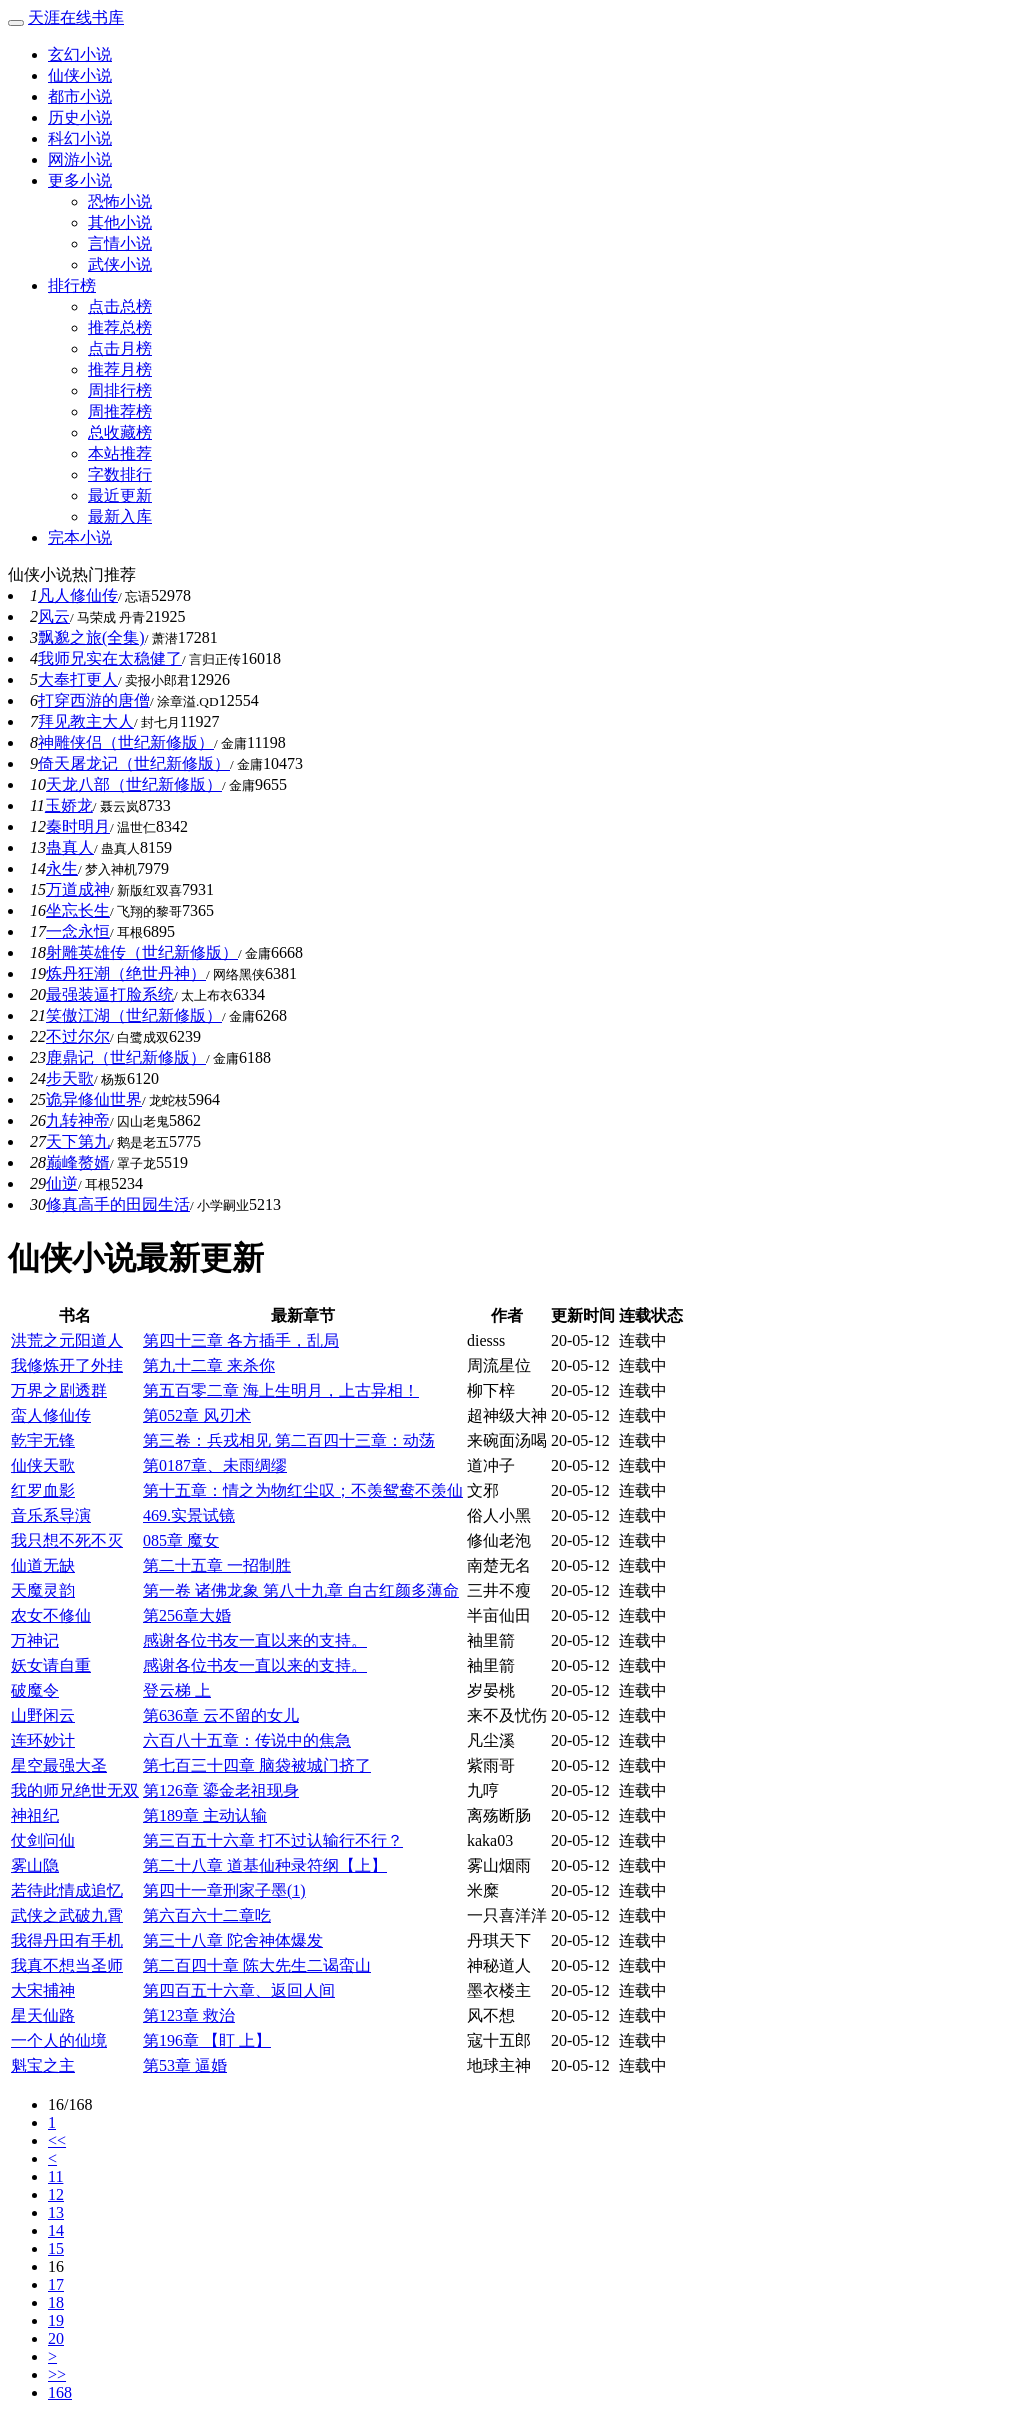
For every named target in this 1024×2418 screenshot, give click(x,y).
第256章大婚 (187, 1615)
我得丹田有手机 (67, 1940)
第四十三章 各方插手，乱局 (241, 1340)
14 (56, 2230)
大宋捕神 (43, 1990)
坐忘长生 (78, 910)
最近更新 (120, 495)
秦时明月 (78, 826)
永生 (62, 868)
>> (57, 2374)
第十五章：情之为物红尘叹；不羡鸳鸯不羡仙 (303, 1490)
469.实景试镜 (189, 1515)
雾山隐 (35, 1865)
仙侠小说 (80, 75)
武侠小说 (120, 264)
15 (56, 2248)
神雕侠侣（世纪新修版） (126, 742)
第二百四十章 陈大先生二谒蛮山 (257, 1965)
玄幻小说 (80, 54)
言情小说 (120, 243)
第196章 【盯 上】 (207, 2040)
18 (56, 2302)
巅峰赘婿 (78, 1162)
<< (57, 2140)
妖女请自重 (51, 1665)
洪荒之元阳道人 (67, 1340)
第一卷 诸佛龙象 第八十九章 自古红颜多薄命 (301, 1590)
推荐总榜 (120, 327)
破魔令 (35, 1690)
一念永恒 (78, 931)
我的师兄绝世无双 (75, 1790)
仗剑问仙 (43, 1840)
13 (56, 2212)
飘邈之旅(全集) (91, 637)
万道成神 (78, 889)
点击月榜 (120, 348)
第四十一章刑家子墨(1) (224, 1890)
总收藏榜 (120, 432)
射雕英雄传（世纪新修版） (142, 952)
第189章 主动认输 (205, 1815)
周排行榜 (120, 390)
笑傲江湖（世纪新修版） (134, 1015)
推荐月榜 (120, 369)
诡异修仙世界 (94, 1099)
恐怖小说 (120, 201)
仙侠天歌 (43, 1465)
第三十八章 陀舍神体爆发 (233, 1940)
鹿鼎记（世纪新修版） (126, 1057)
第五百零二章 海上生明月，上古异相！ (281, 1390)
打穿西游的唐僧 (94, 700)
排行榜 (72, 285)
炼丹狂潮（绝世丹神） (126, 973)
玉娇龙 (69, 805)
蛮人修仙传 (51, 1415)
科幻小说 (80, 138)
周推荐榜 (120, 411)
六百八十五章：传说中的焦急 (247, 1740)
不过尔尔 (78, 1036)
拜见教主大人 (86, 721)
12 (56, 2194)
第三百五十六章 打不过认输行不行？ (273, 1840)
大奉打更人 (78, 679)
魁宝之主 (43, 2065)
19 (56, 2320)
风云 (54, 616)
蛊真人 (70, 847)
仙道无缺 (43, 1565)
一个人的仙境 (59, 2040)
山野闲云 (43, 1715)
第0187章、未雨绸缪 (215, 1465)
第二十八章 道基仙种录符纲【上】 (265, 1865)
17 (56, 2284)
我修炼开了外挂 (67, 1365)
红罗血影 (43, 1490)
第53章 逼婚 (185, 2065)
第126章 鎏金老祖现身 (221, 1790)
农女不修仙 (51, 1615)
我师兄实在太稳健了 (110, 658)
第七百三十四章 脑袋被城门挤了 (257, 1765)
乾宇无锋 (43, 1440)
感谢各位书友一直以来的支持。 (255, 1640)
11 (55, 2176)
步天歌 (70, 1078)
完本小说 (80, 537)
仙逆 (62, 1183)
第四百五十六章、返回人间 (239, 1990)
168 (60, 2392)
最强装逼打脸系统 (110, 994)
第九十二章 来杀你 (209, 1365)
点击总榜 (120, 306)
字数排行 (120, 474)
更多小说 (80, 180)
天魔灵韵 (43, 1590)
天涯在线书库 (76, 17)
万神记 (35, 1640)
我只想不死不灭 (67, 1540)
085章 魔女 (181, 1540)
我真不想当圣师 (67, 1965)
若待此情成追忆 (67, 1890)
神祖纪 (35, 1815)
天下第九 (78, 1141)
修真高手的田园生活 (118, 1204)
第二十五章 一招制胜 (217, 1565)
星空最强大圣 (59, 1765)
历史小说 (80, 117)
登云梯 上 (177, 1690)
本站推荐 (120, 453)
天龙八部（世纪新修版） (134, 784)
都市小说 (80, 96)
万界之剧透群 (59, 1390)
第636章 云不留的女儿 (221, 1715)
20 (56, 2338)
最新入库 (120, 516)
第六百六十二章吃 (207, 1915)
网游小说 (80, 159)
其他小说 (120, 222)
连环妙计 (43, 1740)
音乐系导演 (51, 1515)
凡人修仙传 (78, 595)
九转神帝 (78, 1120)
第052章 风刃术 (197, 1415)
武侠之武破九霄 (67, 1915)
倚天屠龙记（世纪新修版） (134, 763)
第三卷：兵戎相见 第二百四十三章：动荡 (289, 1440)
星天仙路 (43, 2015)
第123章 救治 (189, 2015)
